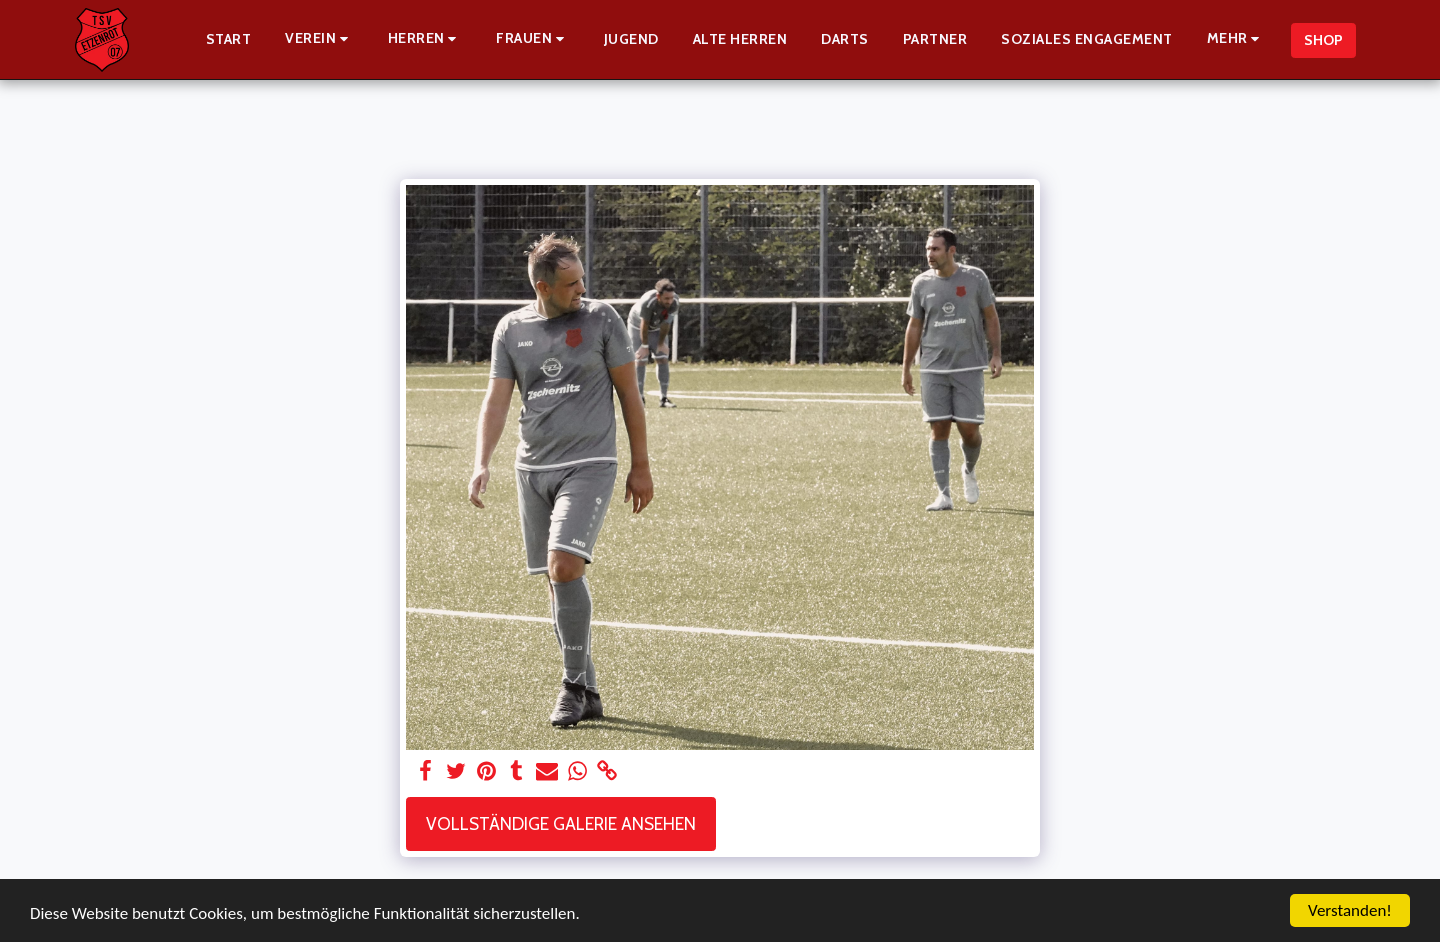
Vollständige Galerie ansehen (561, 823)
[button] (319, 39)
